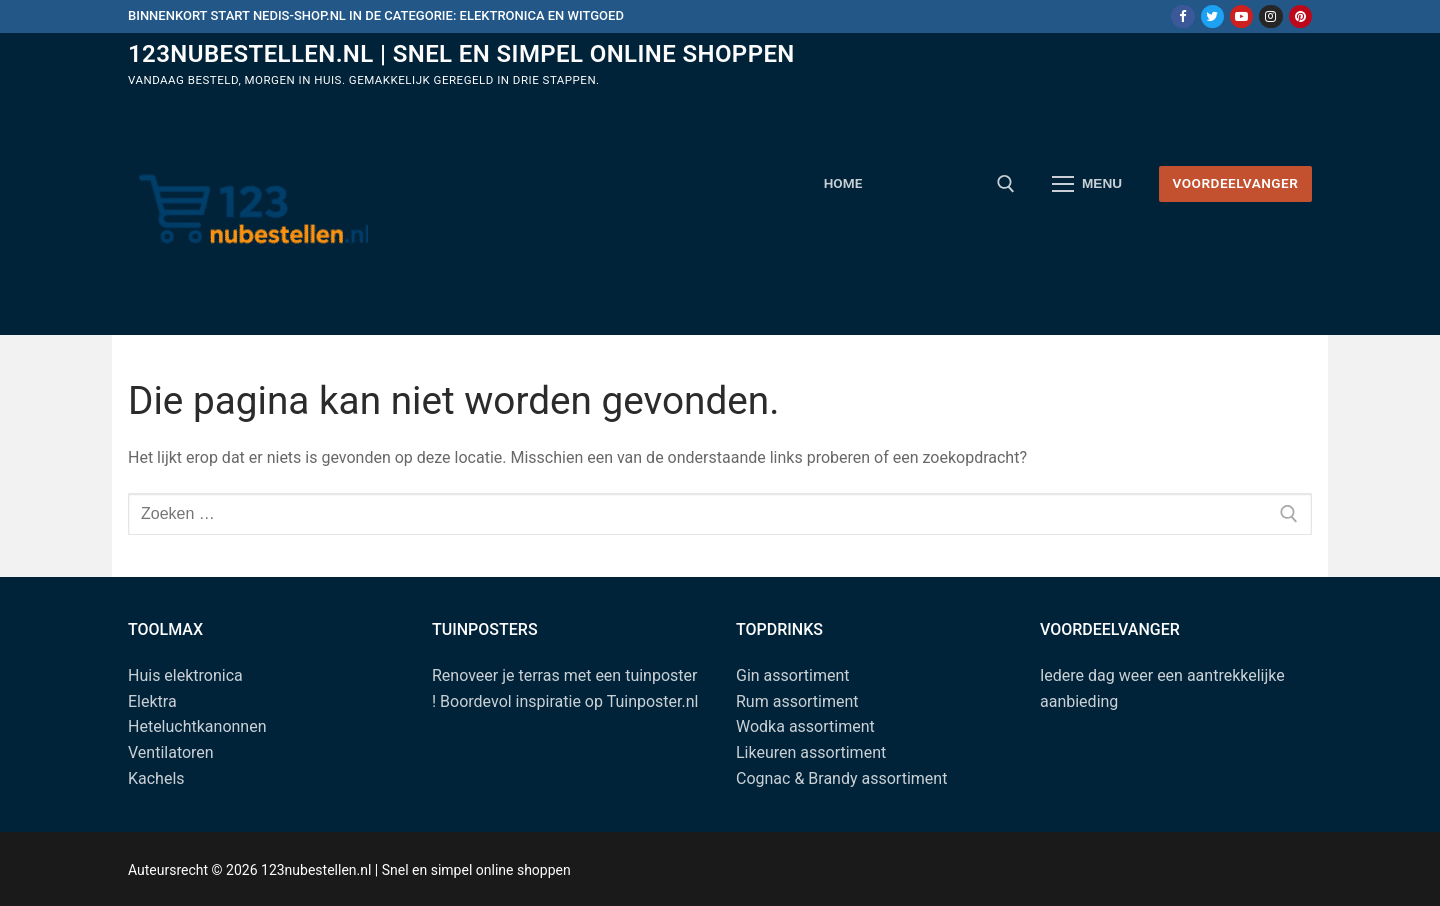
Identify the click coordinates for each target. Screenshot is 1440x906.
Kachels (156, 778)
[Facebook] (1182, 16)
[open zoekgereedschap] (1006, 184)
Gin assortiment (792, 675)
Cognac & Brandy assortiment (841, 778)
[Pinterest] (1300, 16)
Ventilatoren (171, 752)
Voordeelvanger (1235, 183)
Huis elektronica (185, 675)
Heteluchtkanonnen (197, 726)
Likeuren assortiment (811, 752)
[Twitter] (1212, 16)
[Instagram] (1270, 16)
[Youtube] (1241, 16)
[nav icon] (1087, 184)
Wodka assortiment (805, 726)
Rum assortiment (797, 701)
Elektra (152, 701)
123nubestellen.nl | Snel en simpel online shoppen (461, 54)
